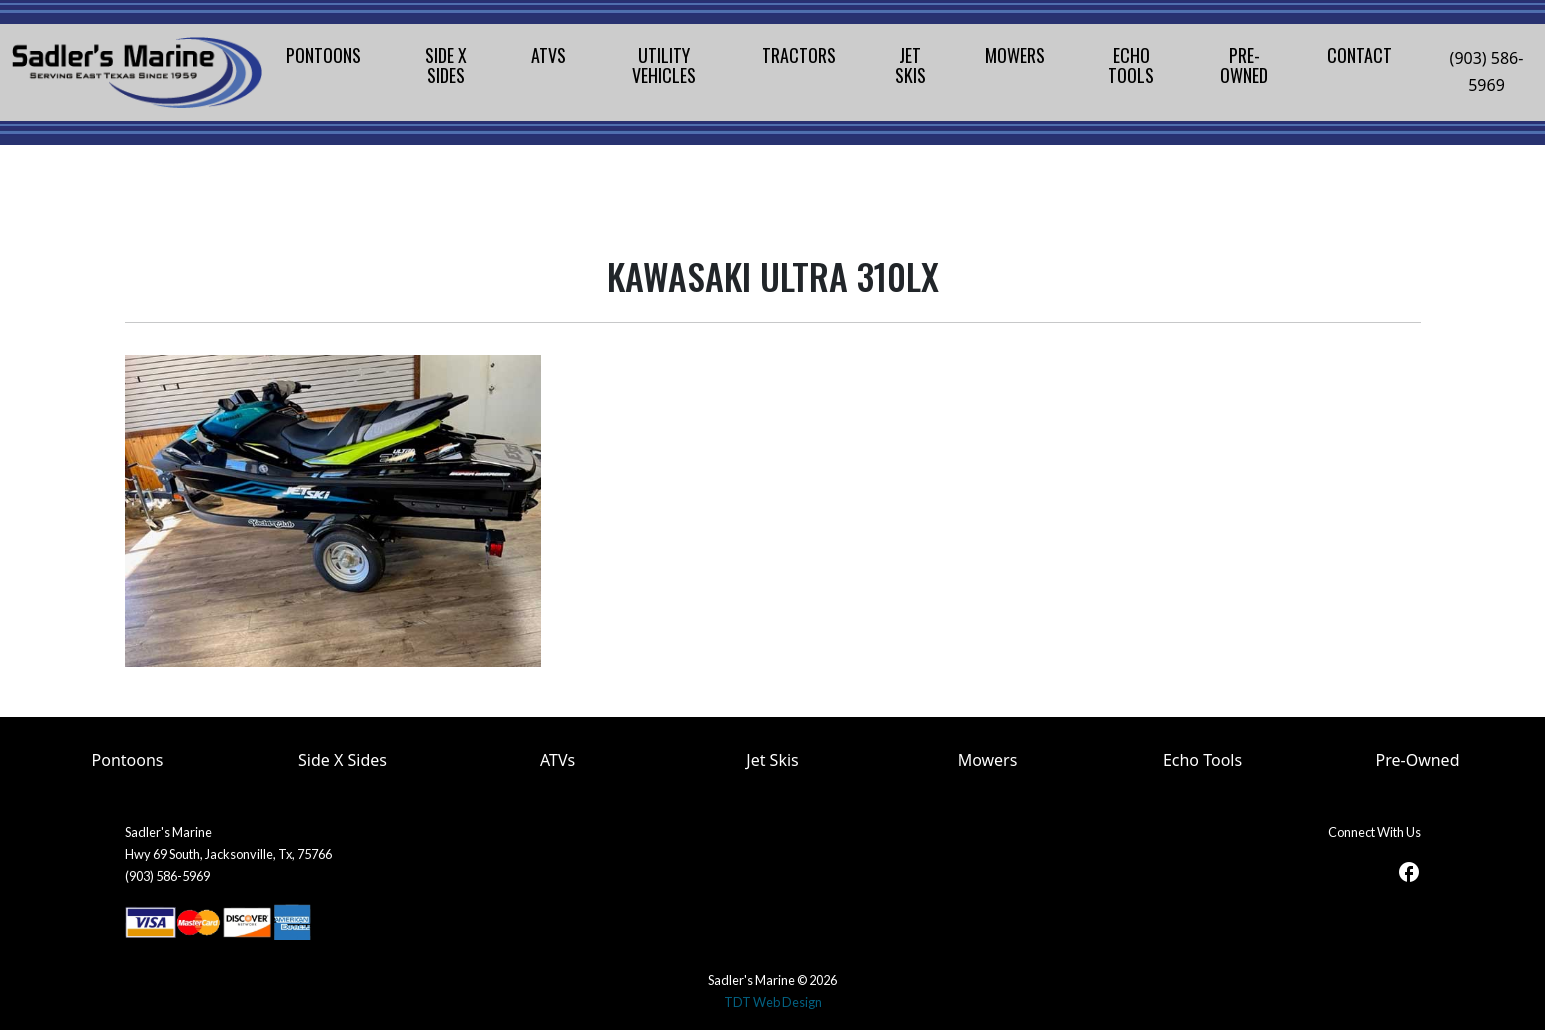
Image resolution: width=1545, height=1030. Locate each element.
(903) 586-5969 (1487, 71)
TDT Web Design (773, 1002)
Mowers (988, 760)
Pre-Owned (1418, 760)
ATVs (557, 760)
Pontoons (128, 760)
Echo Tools (1202, 760)
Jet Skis (772, 760)
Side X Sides (342, 760)
